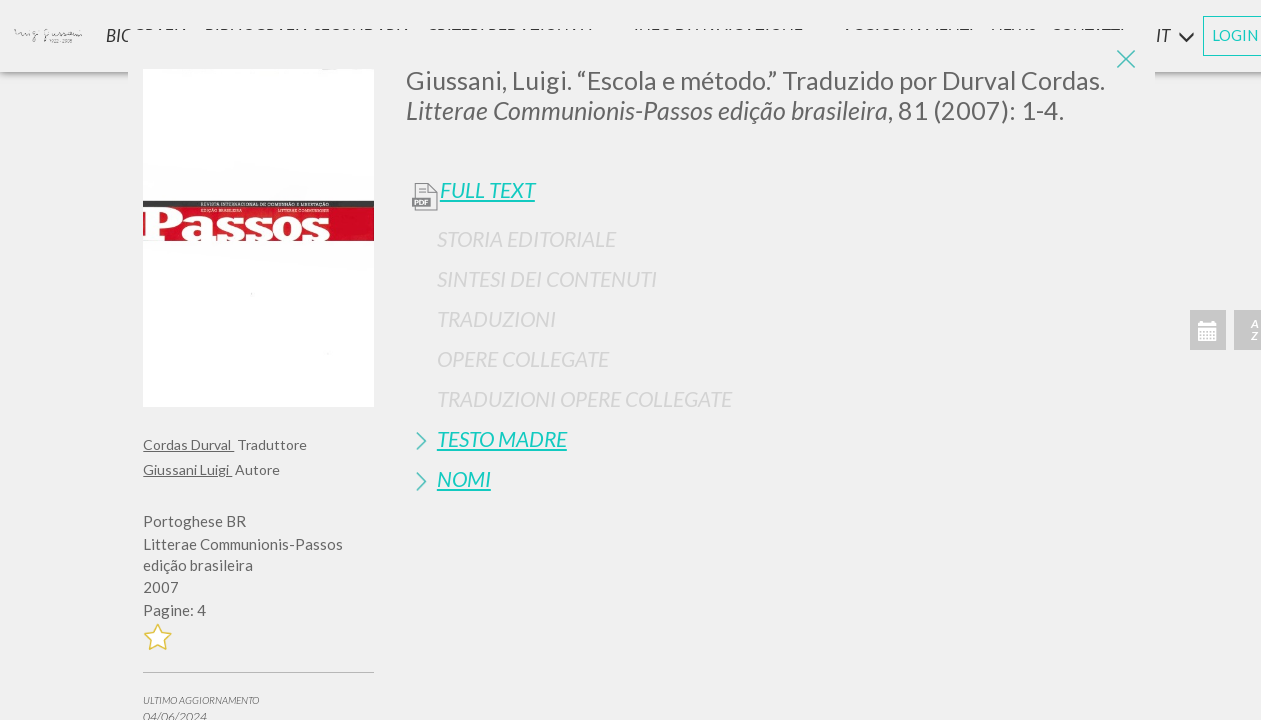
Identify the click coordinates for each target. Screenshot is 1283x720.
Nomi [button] (464, 478)
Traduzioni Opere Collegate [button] (584, 398)
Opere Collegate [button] (523, 358)
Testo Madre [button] (502, 438)
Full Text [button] (487, 190)
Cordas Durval (188, 444)
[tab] (773, 238)
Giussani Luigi (187, 469)
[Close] (1125, 60)
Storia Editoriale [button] (526, 238)
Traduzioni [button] (496, 318)
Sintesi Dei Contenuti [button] (547, 278)
